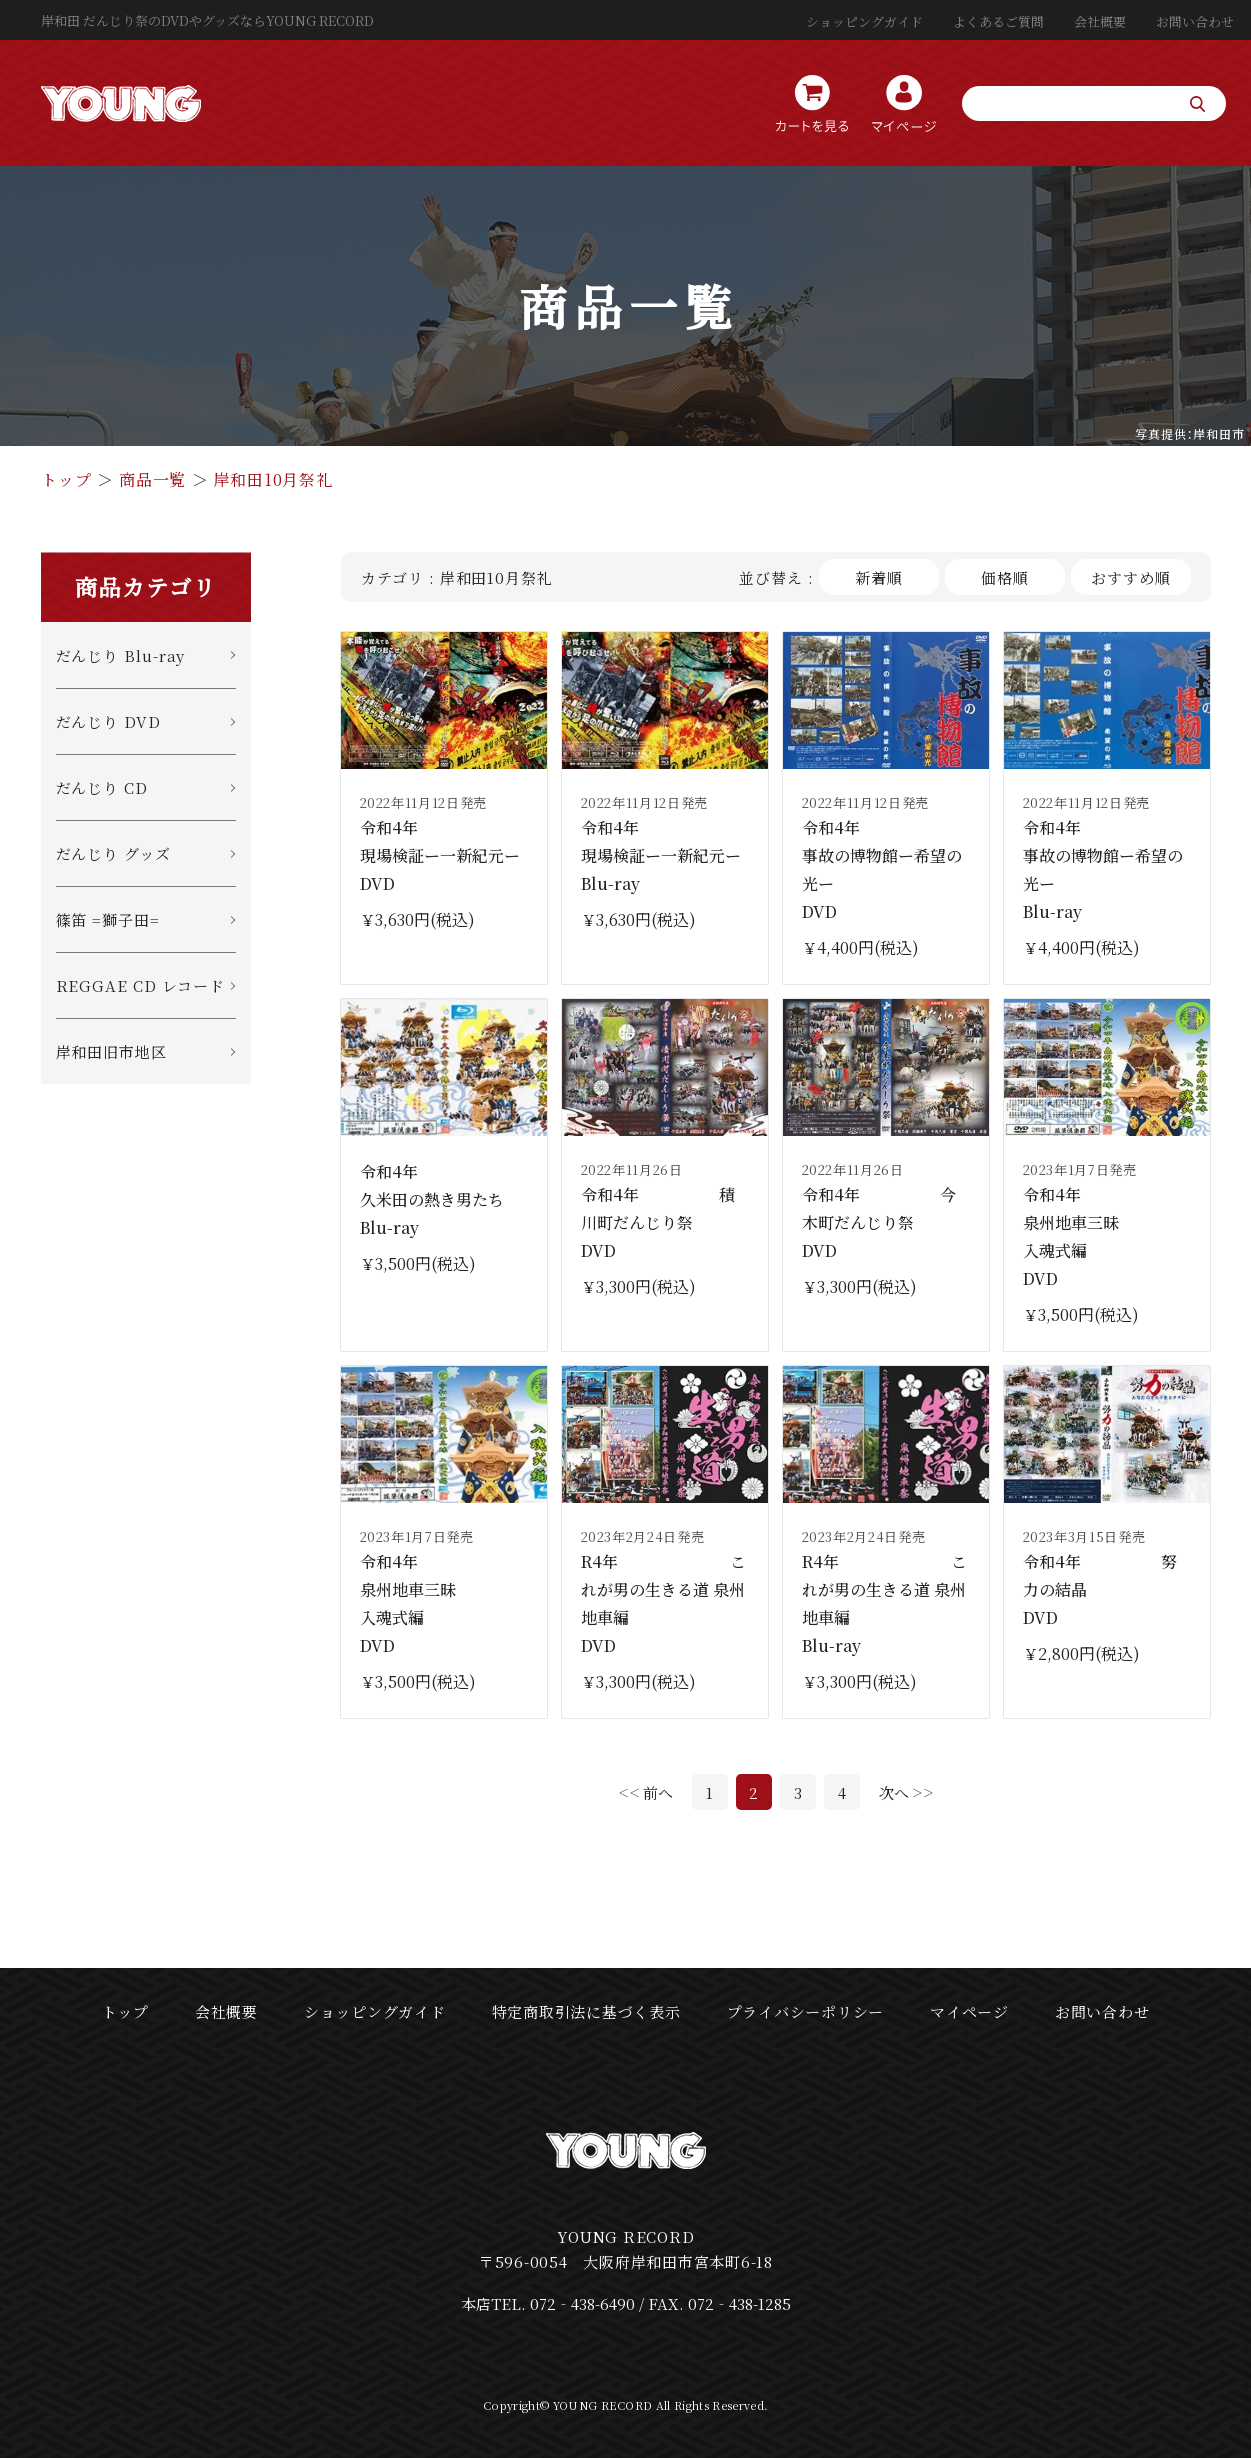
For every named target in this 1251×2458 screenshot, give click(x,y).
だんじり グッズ (113, 853)
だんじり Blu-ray (121, 655)
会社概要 (1100, 21)
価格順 (1005, 577)
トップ (66, 479)
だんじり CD (102, 787)
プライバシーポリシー (806, 2011)
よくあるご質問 (998, 21)
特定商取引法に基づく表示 (586, 2011)
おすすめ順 (1131, 577)
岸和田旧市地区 (111, 1051)
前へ (658, 1792)
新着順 (879, 577)
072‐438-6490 (582, 2303)
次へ (894, 1792)
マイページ (969, 2011)
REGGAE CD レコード (141, 985)
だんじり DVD (108, 721)
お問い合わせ (1195, 21)
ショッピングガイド (864, 21)
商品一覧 (152, 479)
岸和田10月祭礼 (272, 479)
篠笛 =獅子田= (108, 919)
